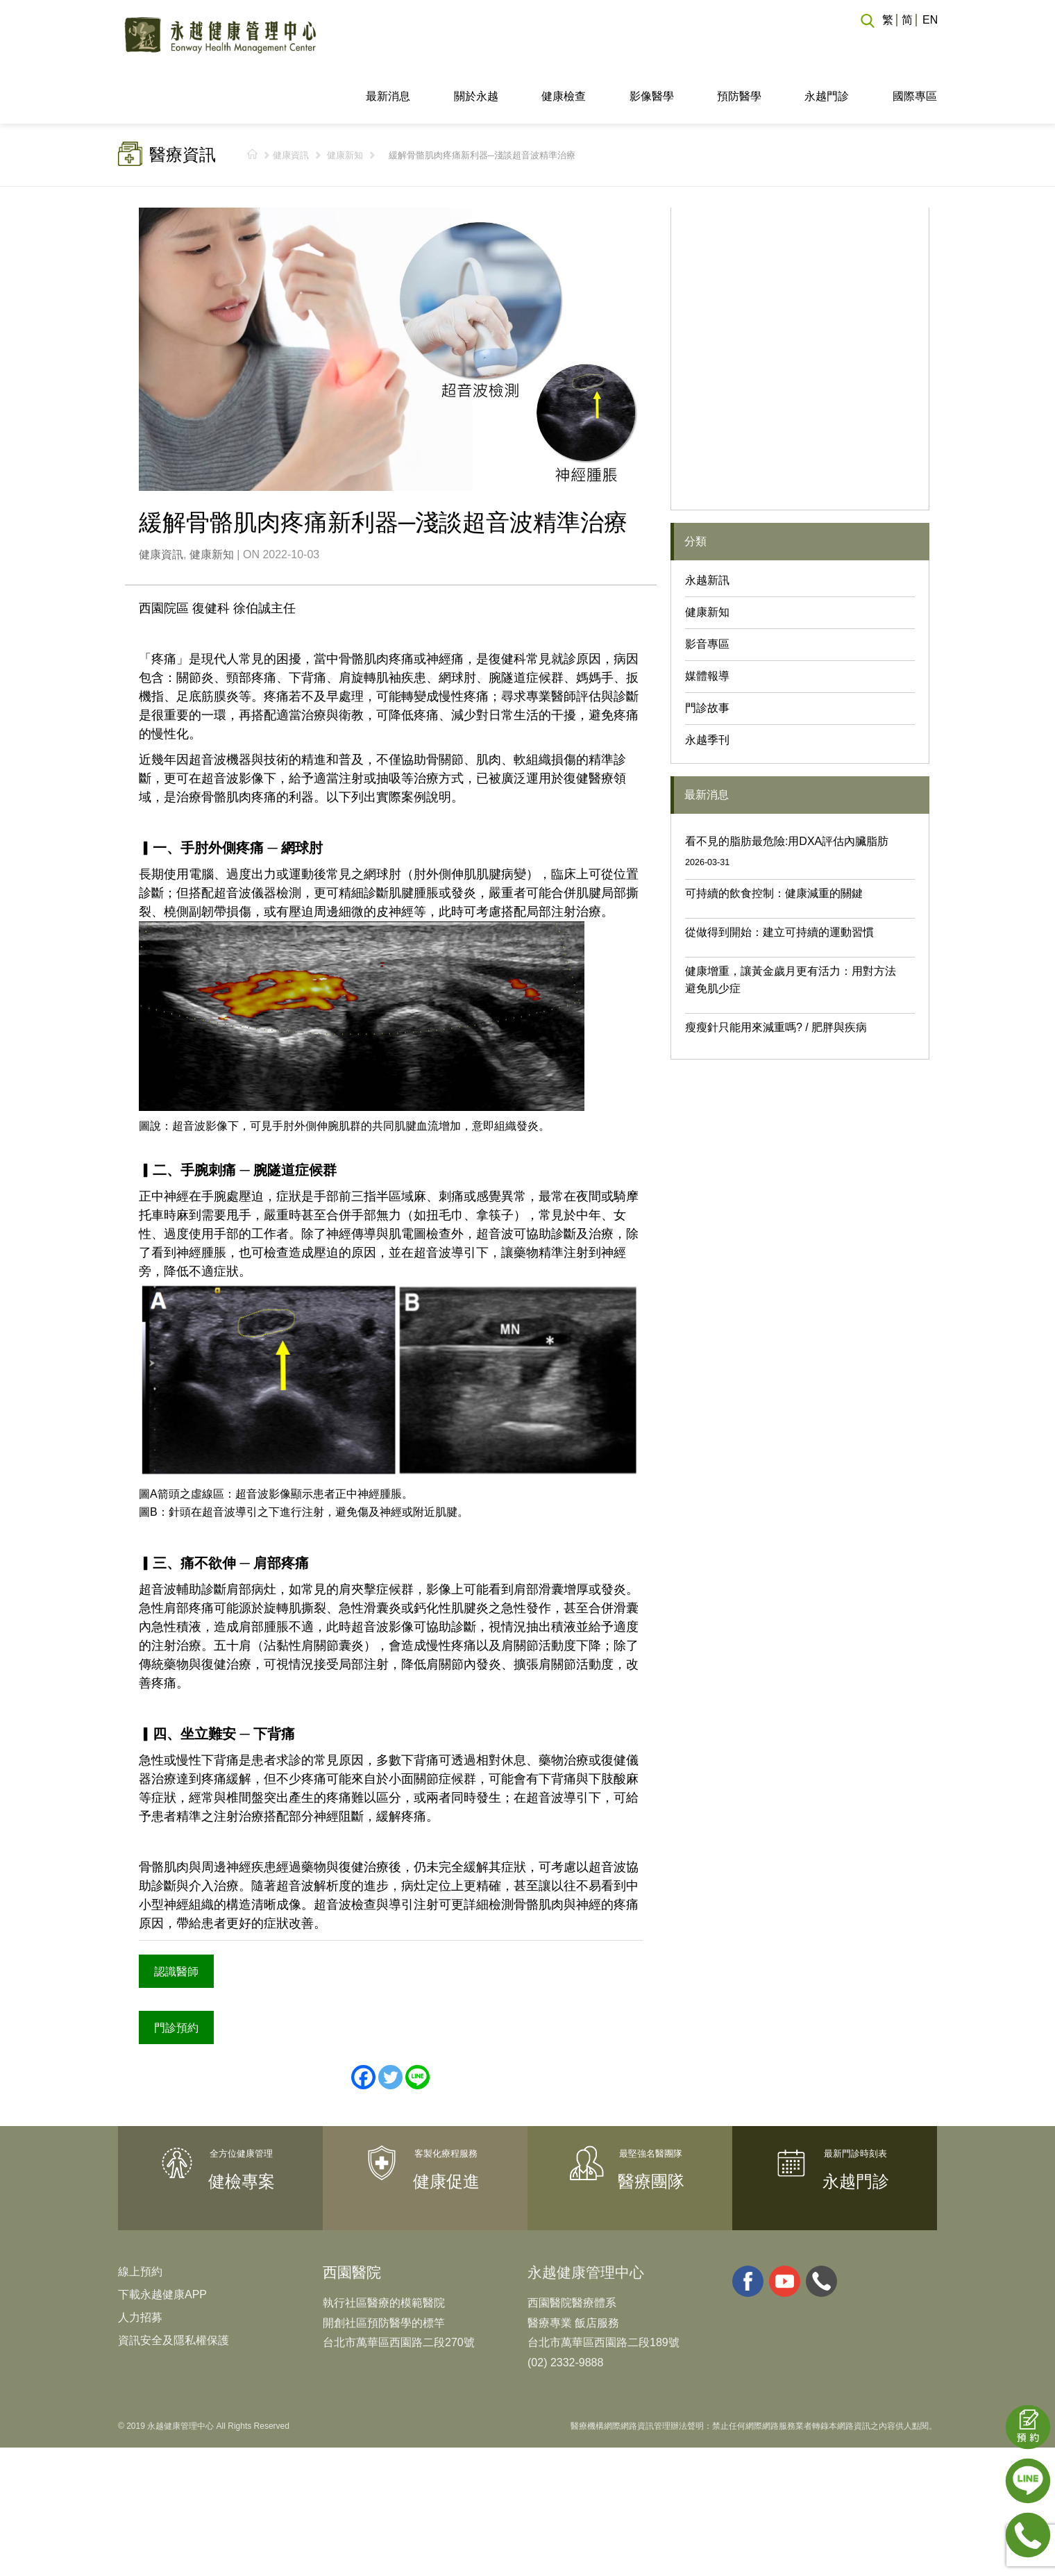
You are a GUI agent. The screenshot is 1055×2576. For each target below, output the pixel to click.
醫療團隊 (651, 2127)
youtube (784, 2226)
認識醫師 (175, 1918)
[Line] (417, 2023)
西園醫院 (352, 2217)
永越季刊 (707, 688)
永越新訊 (707, 528)
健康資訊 (291, 103)
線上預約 (140, 2217)
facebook (747, 2226)
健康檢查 (563, 44)
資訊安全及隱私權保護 (173, 2285)
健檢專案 (241, 2127)
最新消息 (388, 44)
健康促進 (446, 2127)
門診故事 (707, 656)
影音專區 (707, 592)
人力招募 (140, 2262)
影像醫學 (652, 44)
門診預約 (175, 1973)
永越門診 (826, 44)
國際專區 (915, 44)
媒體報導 (707, 624)
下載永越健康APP (162, 2239)
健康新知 (345, 103)
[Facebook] (363, 2023)
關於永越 (476, 44)
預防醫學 (739, 44)
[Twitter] (390, 2023)
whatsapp (821, 2226)
